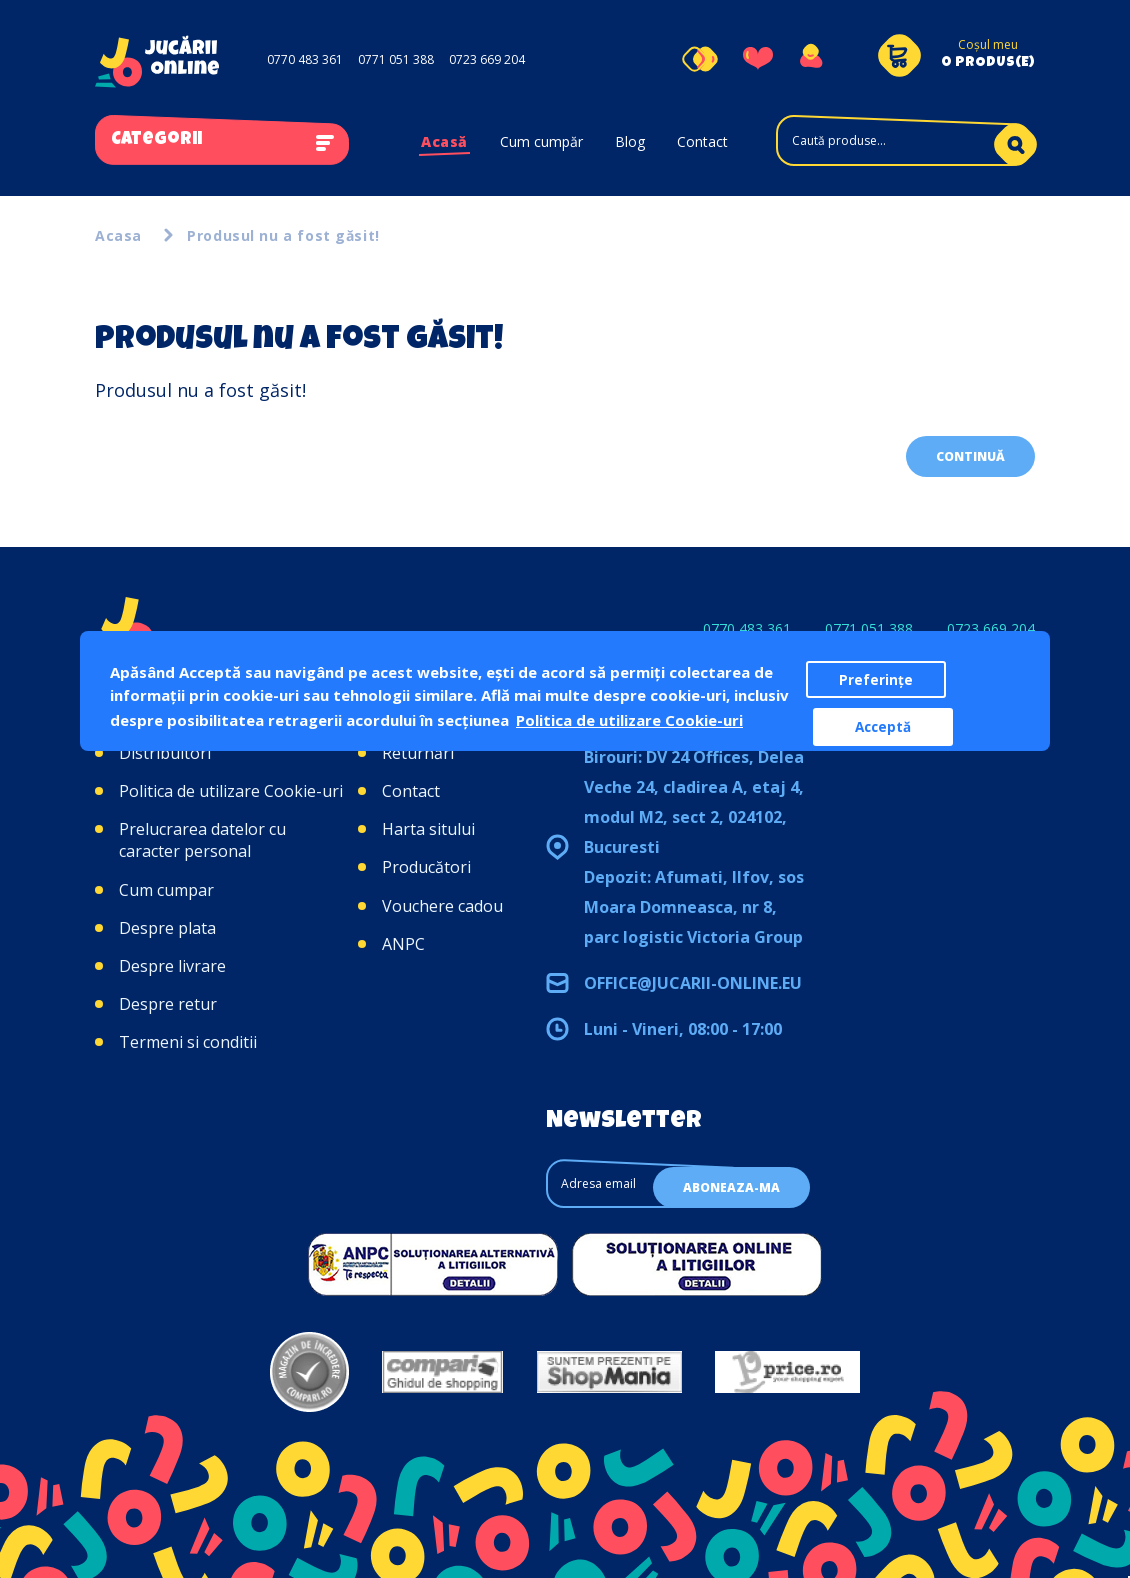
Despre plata (167, 928)
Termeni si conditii (188, 1042)
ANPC (403, 944)
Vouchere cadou (442, 906)
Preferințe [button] (876, 680)
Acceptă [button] (883, 727)
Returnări (418, 753)
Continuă (970, 456)
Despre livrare (172, 966)
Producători (426, 867)
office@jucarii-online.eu (693, 983)
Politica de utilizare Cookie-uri (231, 791)
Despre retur (168, 1004)
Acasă (444, 141)
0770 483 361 (305, 59)
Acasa (118, 235)
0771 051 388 (396, 59)
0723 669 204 (487, 59)
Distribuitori (165, 753)
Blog (630, 141)
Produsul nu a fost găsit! (283, 235)
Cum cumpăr (541, 141)
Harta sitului (428, 829)
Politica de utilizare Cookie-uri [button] (629, 720)
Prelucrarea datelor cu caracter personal (202, 840)
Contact (702, 141)
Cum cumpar (166, 890)
